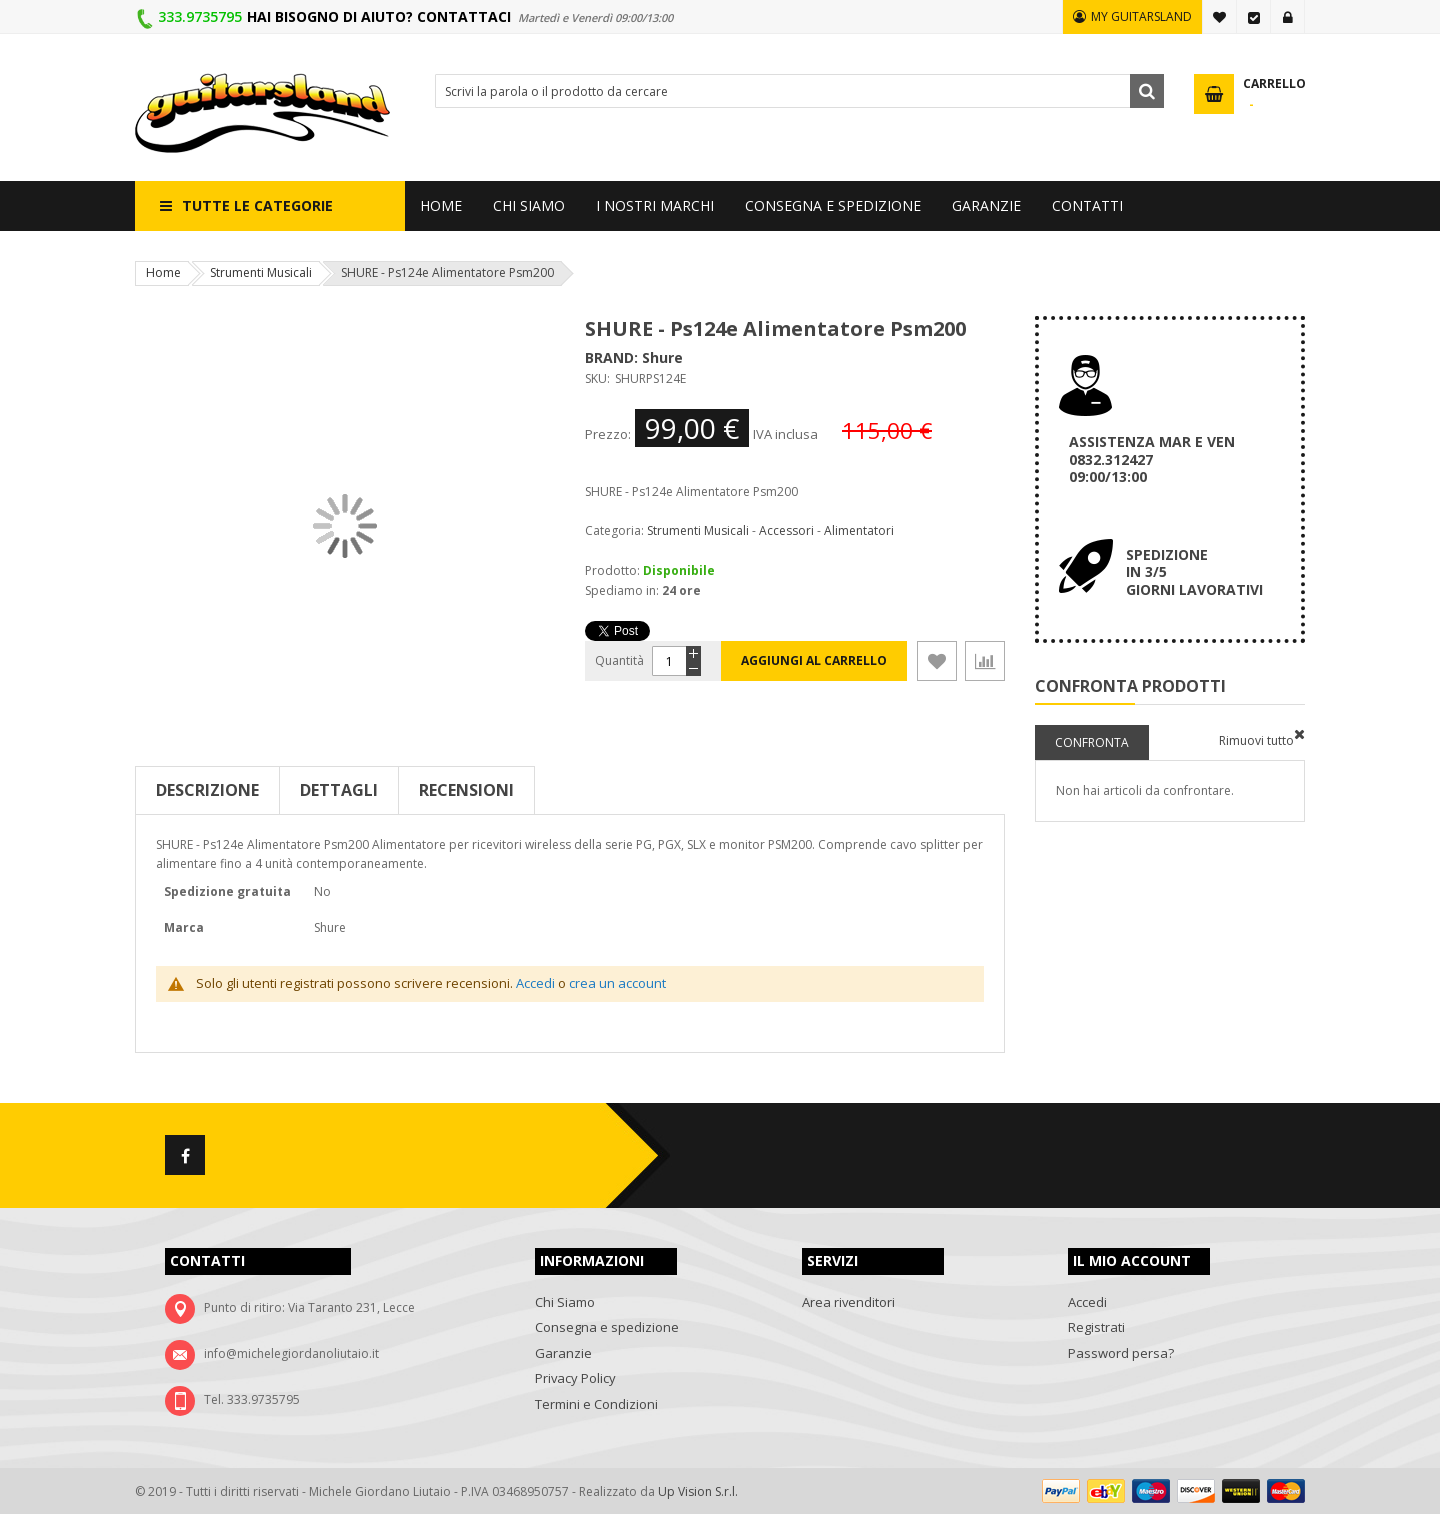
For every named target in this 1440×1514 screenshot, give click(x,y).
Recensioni (466, 790)
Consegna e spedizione (607, 1327)
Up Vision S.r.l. (698, 1491)
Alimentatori (859, 530)
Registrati (1096, 1327)
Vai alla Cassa (1254, 17)
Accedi (1288, 17)
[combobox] (799, 91)
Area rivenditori (848, 1302)
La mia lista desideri (1220, 17)
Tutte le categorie (257, 205)
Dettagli (339, 790)
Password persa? (1121, 1353)
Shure (662, 357)
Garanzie (563, 1353)
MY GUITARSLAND (1141, 16)
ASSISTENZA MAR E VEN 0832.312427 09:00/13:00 (1152, 459)
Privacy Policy (575, 1378)
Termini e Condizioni (596, 1404)
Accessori (786, 530)
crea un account (617, 983)
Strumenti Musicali (261, 272)
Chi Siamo (565, 1302)
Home (163, 272)
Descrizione (207, 790)
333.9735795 (200, 16)
